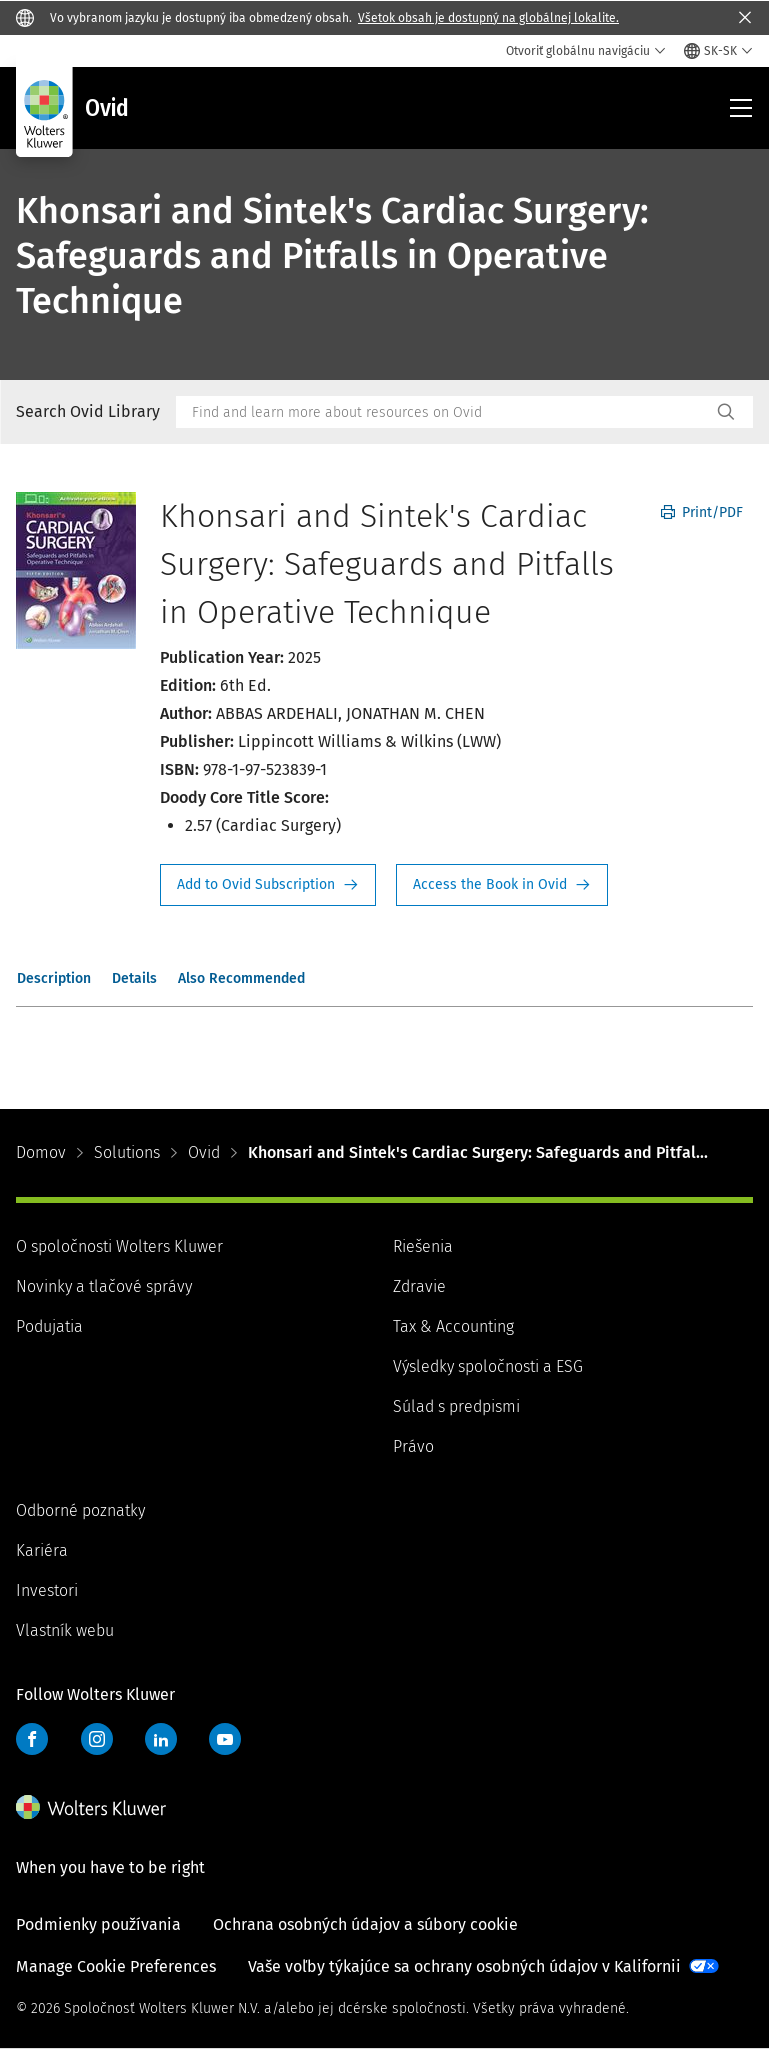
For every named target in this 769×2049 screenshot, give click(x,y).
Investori (47, 1590)
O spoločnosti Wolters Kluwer (119, 1246)
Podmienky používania (98, 1924)
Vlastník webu (65, 1630)
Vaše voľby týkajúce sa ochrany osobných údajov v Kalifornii (464, 1966)
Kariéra (42, 1550)
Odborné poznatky (80, 1510)
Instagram (97, 1739)
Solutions (127, 1152)
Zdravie (419, 1286)
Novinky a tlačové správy (104, 1286)
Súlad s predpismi (456, 1406)
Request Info (268, 885)
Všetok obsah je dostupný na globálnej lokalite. (488, 18)
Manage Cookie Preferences (116, 1966)
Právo (413, 1446)
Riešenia (423, 1246)
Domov (41, 1152)
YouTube (225, 1739)
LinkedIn (161, 1739)
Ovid (204, 1152)
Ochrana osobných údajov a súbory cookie (365, 1924)
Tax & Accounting (453, 1326)
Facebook (32, 1739)
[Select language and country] (718, 51)
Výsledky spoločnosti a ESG (488, 1366)
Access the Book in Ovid (502, 885)
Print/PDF (702, 512)
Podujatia (49, 1326)
